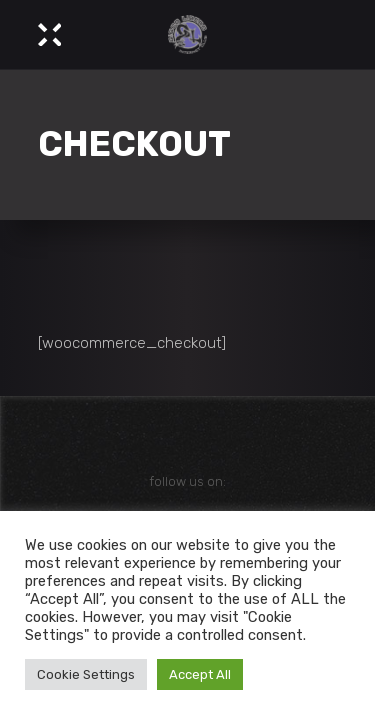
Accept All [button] (200, 674)
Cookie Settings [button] (86, 674)
